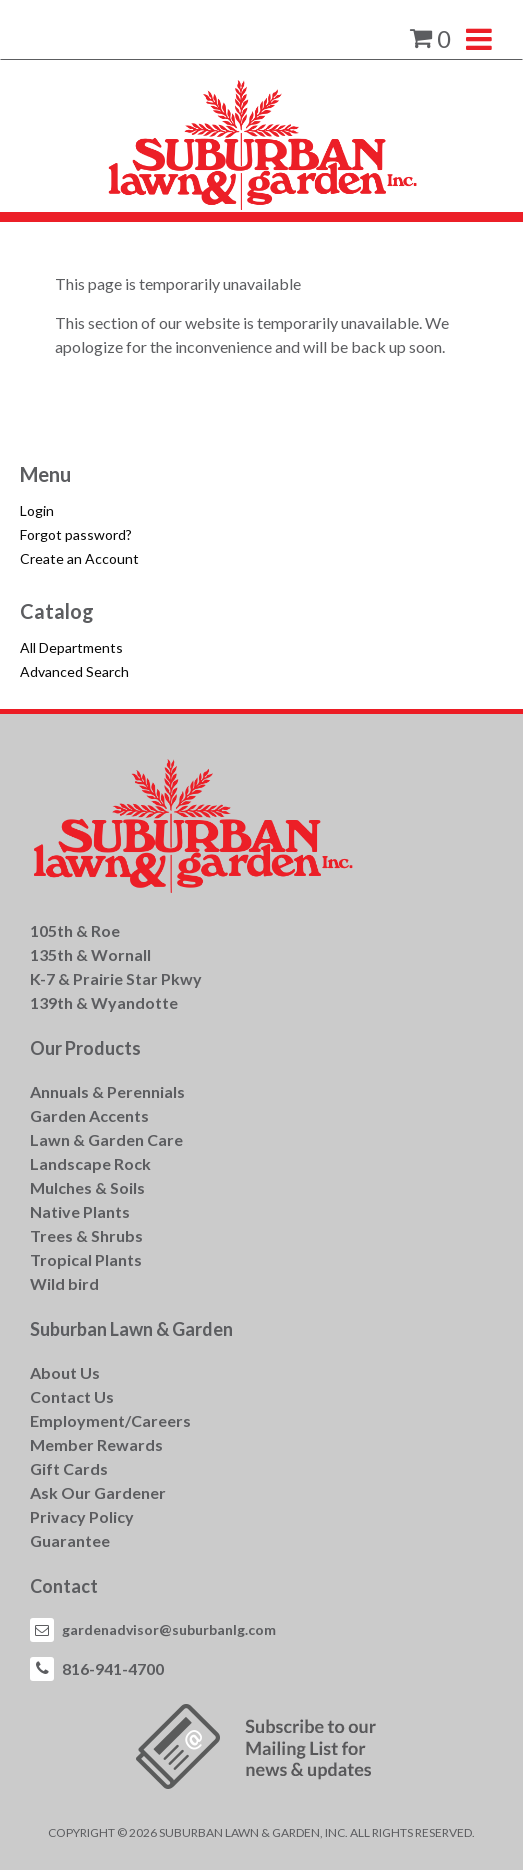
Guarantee (70, 1540)
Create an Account (79, 558)
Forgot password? (76, 534)
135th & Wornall (90, 954)
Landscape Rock (90, 1163)
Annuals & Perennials (107, 1091)
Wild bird (64, 1283)
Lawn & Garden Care (106, 1139)
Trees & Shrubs (86, 1235)
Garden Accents (89, 1115)
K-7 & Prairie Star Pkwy (116, 978)
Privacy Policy (82, 1516)
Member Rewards (96, 1444)
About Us (65, 1372)
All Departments (71, 647)
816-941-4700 (113, 1668)
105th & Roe (75, 930)
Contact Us (72, 1396)
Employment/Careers (110, 1420)
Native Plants (80, 1211)
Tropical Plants (86, 1259)
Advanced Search (74, 671)
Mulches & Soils (87, 1187)
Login (37, 510)
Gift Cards (69, 1468)
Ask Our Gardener (98, 1492)
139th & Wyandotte (104, 1002)
